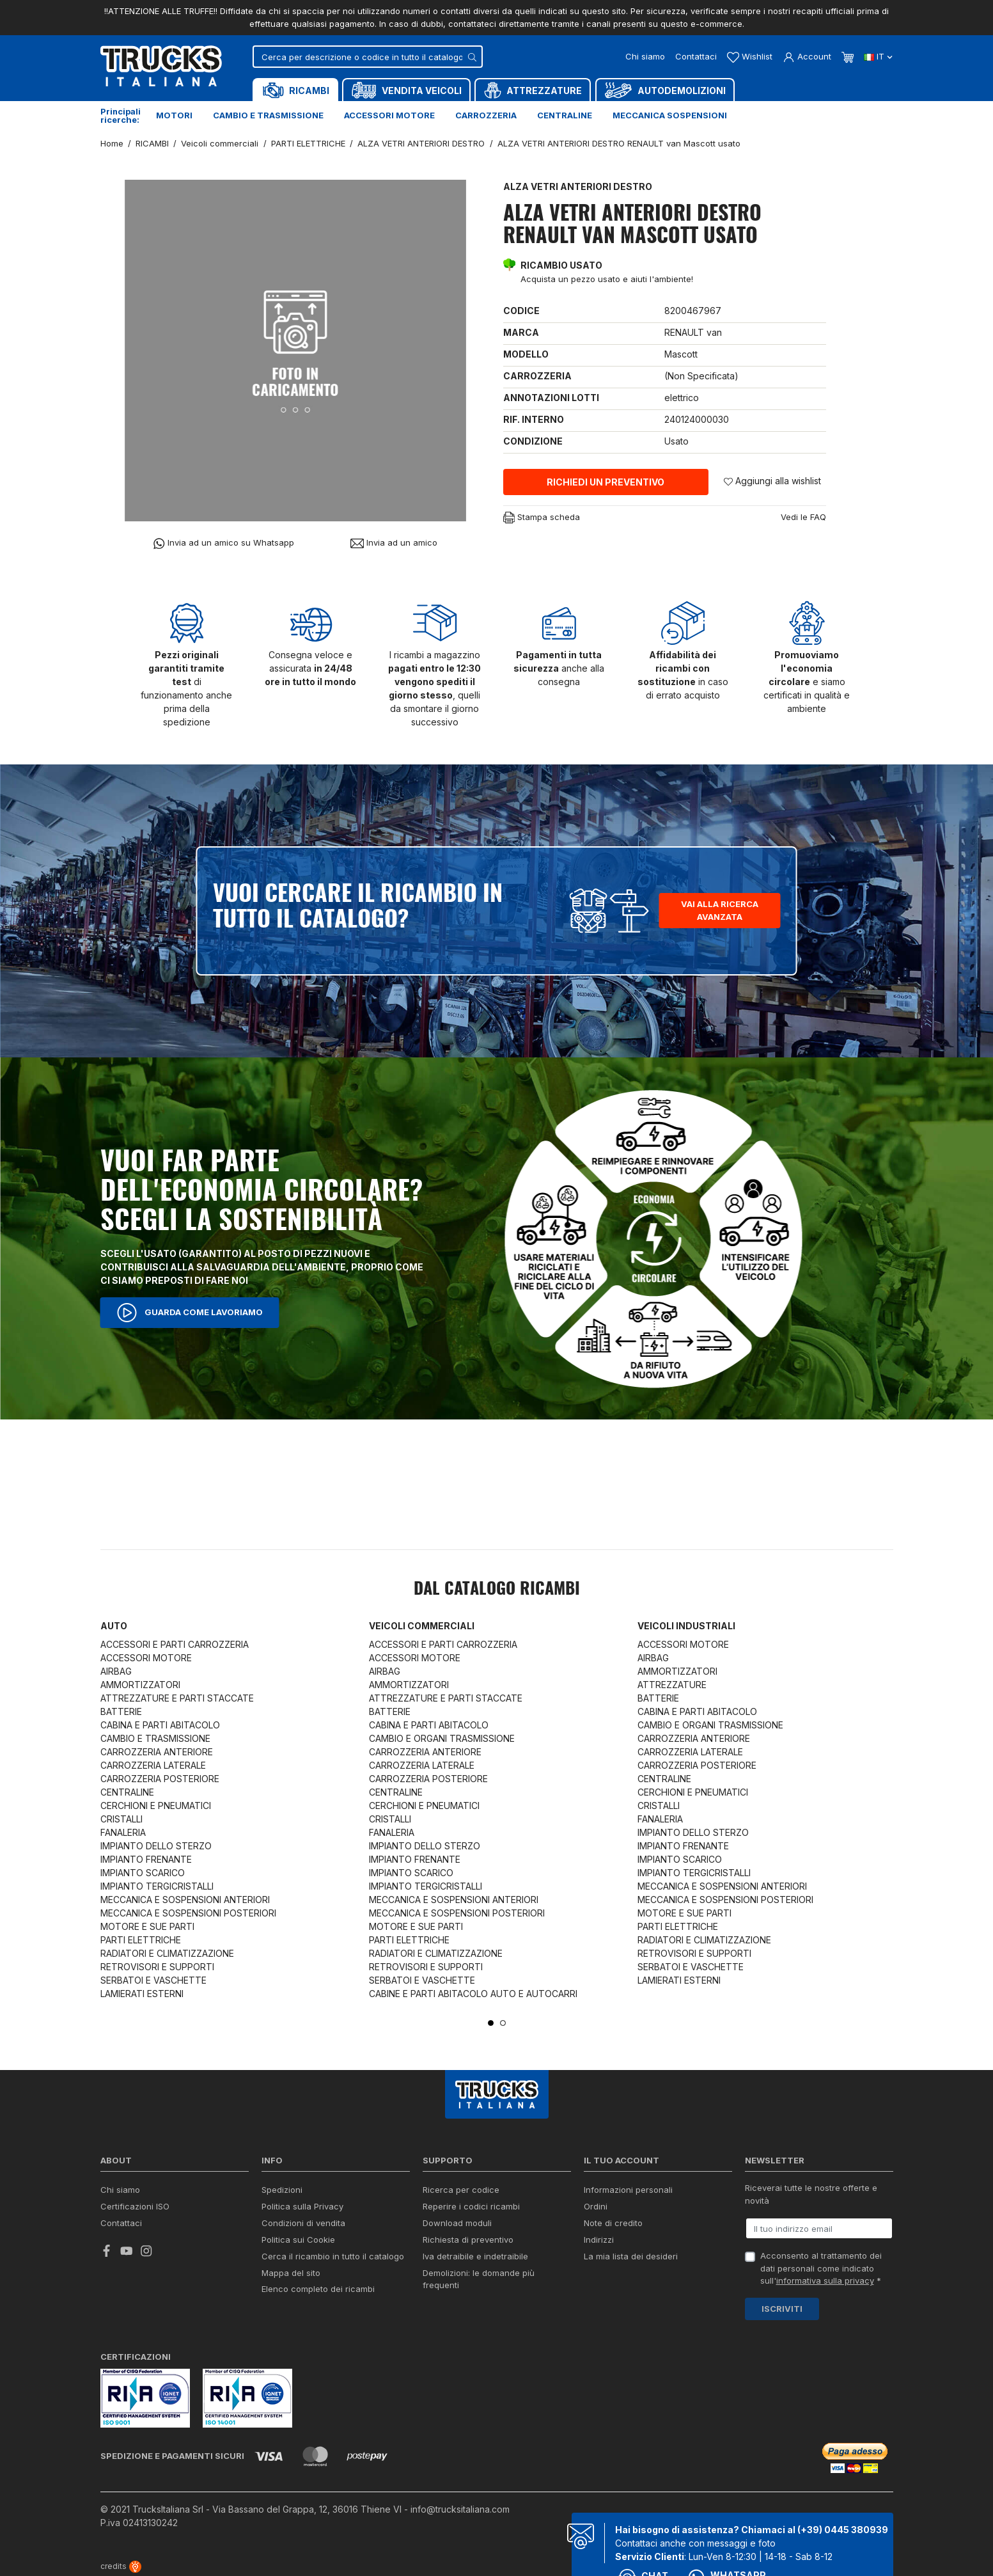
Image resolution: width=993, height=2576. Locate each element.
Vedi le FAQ (803, 517)
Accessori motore (389, 115)
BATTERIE (121, 1711)
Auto (113, 1625)
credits (120, 2566)
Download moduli (457, 2223)
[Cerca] (368, 56)
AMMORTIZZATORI (140, 1684)
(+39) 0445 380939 (842, 2529)
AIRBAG (116, 1671)
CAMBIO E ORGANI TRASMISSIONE (442, 1738)
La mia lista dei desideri (631, 2256)
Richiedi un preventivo (605, 482)
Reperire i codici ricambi (471, 2206)
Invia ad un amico (393, 542)
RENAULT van (693, 332)
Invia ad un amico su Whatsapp (223, 543)
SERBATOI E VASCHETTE (153, 1980)
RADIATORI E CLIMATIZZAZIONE (167, 1953)
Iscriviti (782, 2308)
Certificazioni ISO (134, 2206)
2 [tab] (503, 2023)
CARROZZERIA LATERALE (153, 1765)
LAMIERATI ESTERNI (142, 1993)
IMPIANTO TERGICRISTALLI (157, 1886)
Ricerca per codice (461, 2190)
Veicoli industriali (686, 1625)
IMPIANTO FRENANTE (146, 1859)
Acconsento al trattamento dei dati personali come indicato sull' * (821, 2268)
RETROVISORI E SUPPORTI (157, 1966)
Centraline (564, 115)
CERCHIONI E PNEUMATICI (155, 1805)
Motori (174, 115)
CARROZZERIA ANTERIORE (156, 1751)
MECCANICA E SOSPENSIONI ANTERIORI (185, 1899)
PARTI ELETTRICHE (140, 1939)
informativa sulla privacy (825, 2280)
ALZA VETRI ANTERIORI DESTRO (577, 186)
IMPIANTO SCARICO (142, 1872)
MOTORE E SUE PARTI (147, 1926)
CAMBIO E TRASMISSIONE (155, 1738)
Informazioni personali (628, 2190)
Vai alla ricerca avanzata (719, 910)
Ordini (595, 2206)
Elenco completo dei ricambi (318, 2289)
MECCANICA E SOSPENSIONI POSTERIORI (188, 1913)
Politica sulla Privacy (302, 2206)
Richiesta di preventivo (468, 2239)
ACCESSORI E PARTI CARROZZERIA (174, 1644)
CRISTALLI (121, 1818)
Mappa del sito (291, 2273)
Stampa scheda (541, 518)
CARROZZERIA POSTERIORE (159, 1778)
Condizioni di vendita (303, 2223)
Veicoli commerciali (421, 1625)
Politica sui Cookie (298, 2239)
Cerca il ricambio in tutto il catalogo (333, 2256)
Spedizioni (282, 2190)
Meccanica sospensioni (670, 115)
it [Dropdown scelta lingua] (878, 56)
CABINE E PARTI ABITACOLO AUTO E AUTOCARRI (473, 1993)
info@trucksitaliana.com (460, 2509)
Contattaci (696, 56)
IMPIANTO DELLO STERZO (156, 1845)
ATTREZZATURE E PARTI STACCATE (177, 1698)
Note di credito (613, 2223)
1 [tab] (491, 2023)
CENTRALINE (127, 1792)
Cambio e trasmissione (268, 115)
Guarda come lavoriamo (190, 1312)
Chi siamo (645, 56)
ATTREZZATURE (672, 1684)
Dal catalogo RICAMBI (497, 1589)
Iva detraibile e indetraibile (475, 2256)
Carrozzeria (486, 115)
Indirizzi (599, 2239)
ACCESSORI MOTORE (146, 1657)
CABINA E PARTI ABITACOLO (160, 1724)
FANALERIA (123, 1832)
